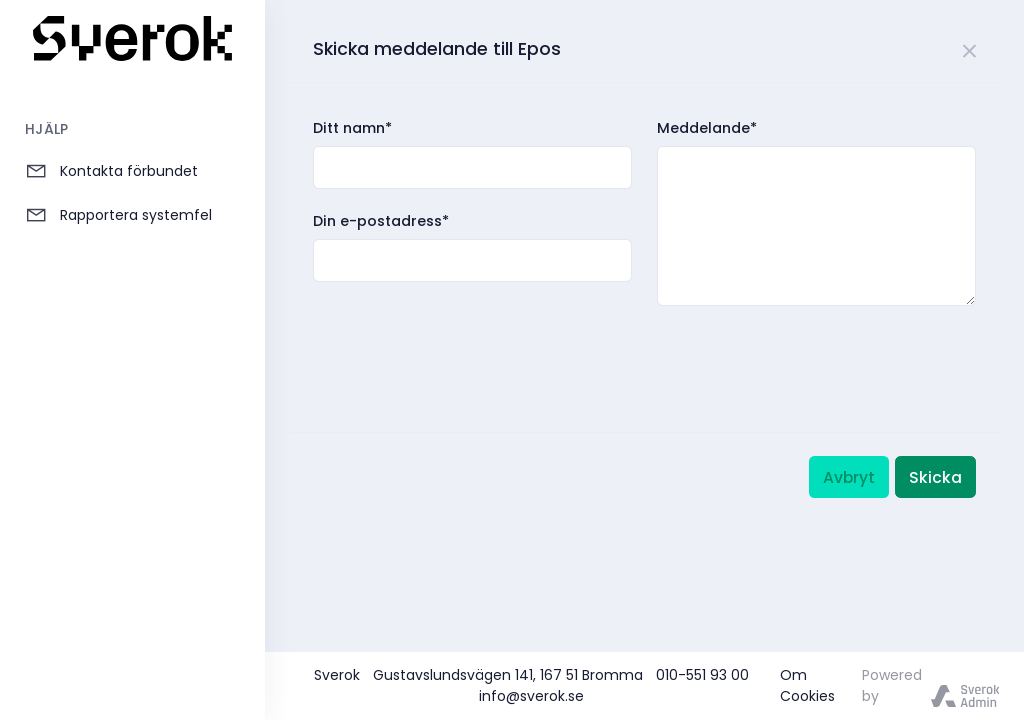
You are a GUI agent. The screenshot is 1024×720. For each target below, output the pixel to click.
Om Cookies (807, 685)
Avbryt (849, 477)
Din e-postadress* (381, 221)
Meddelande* (707, 128)
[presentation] (465, 348)
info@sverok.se (531, 696)
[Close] (970, 48)
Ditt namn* (352, 128)
